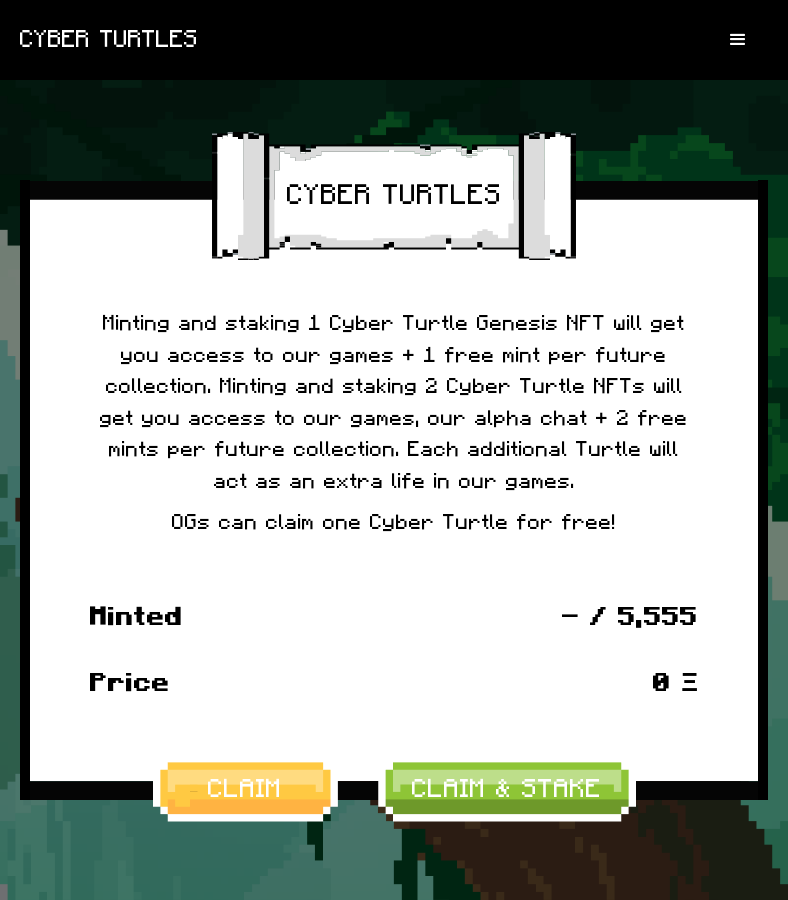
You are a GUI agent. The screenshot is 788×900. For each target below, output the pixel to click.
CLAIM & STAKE (507, 789)
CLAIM (245, 789)
